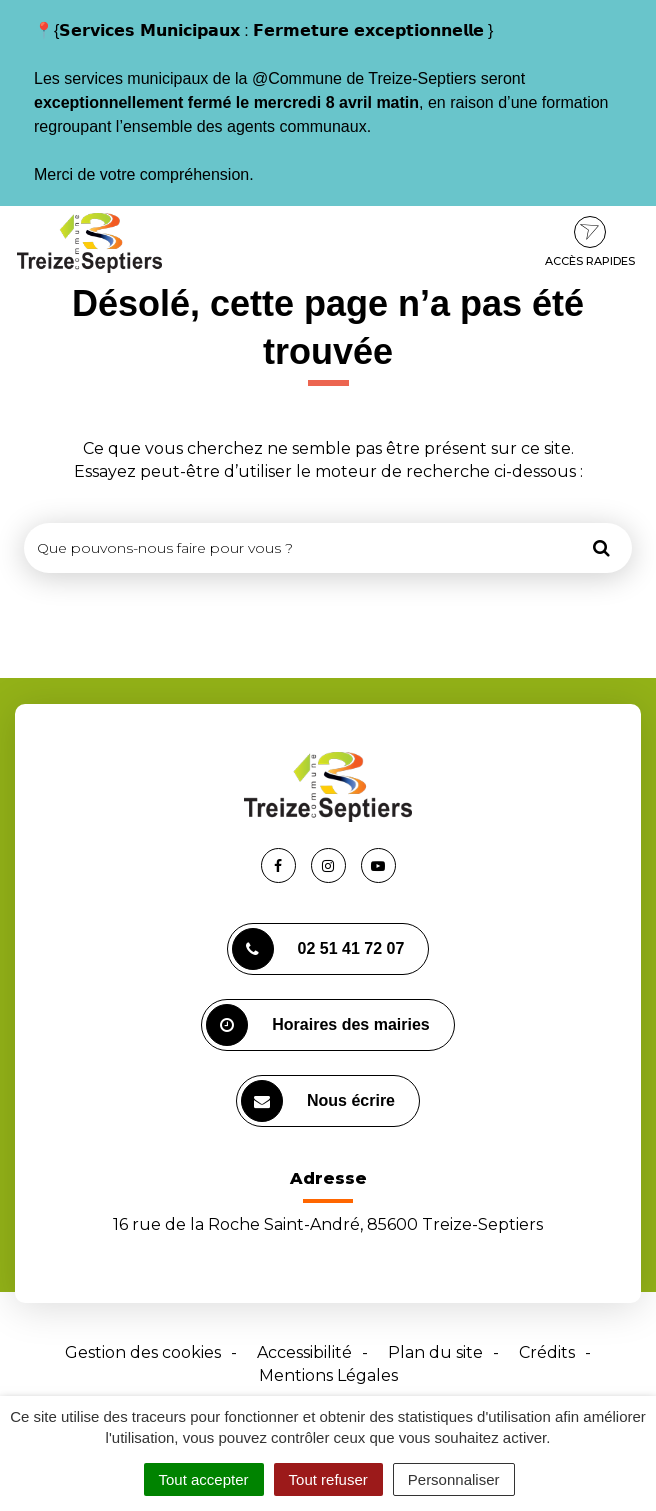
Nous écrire (318, 1101)
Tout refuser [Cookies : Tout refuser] (328, 1479)
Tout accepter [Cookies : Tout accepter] (204, 1479)
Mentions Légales (328, 1375)
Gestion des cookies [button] (143, 1352)
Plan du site (435, 1352)
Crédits (547, 1352)
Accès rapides (590, 242)
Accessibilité (304, 1352)
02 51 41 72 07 (318, 949)
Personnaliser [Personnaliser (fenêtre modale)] (454, 1479)
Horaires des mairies (317, 1025)
